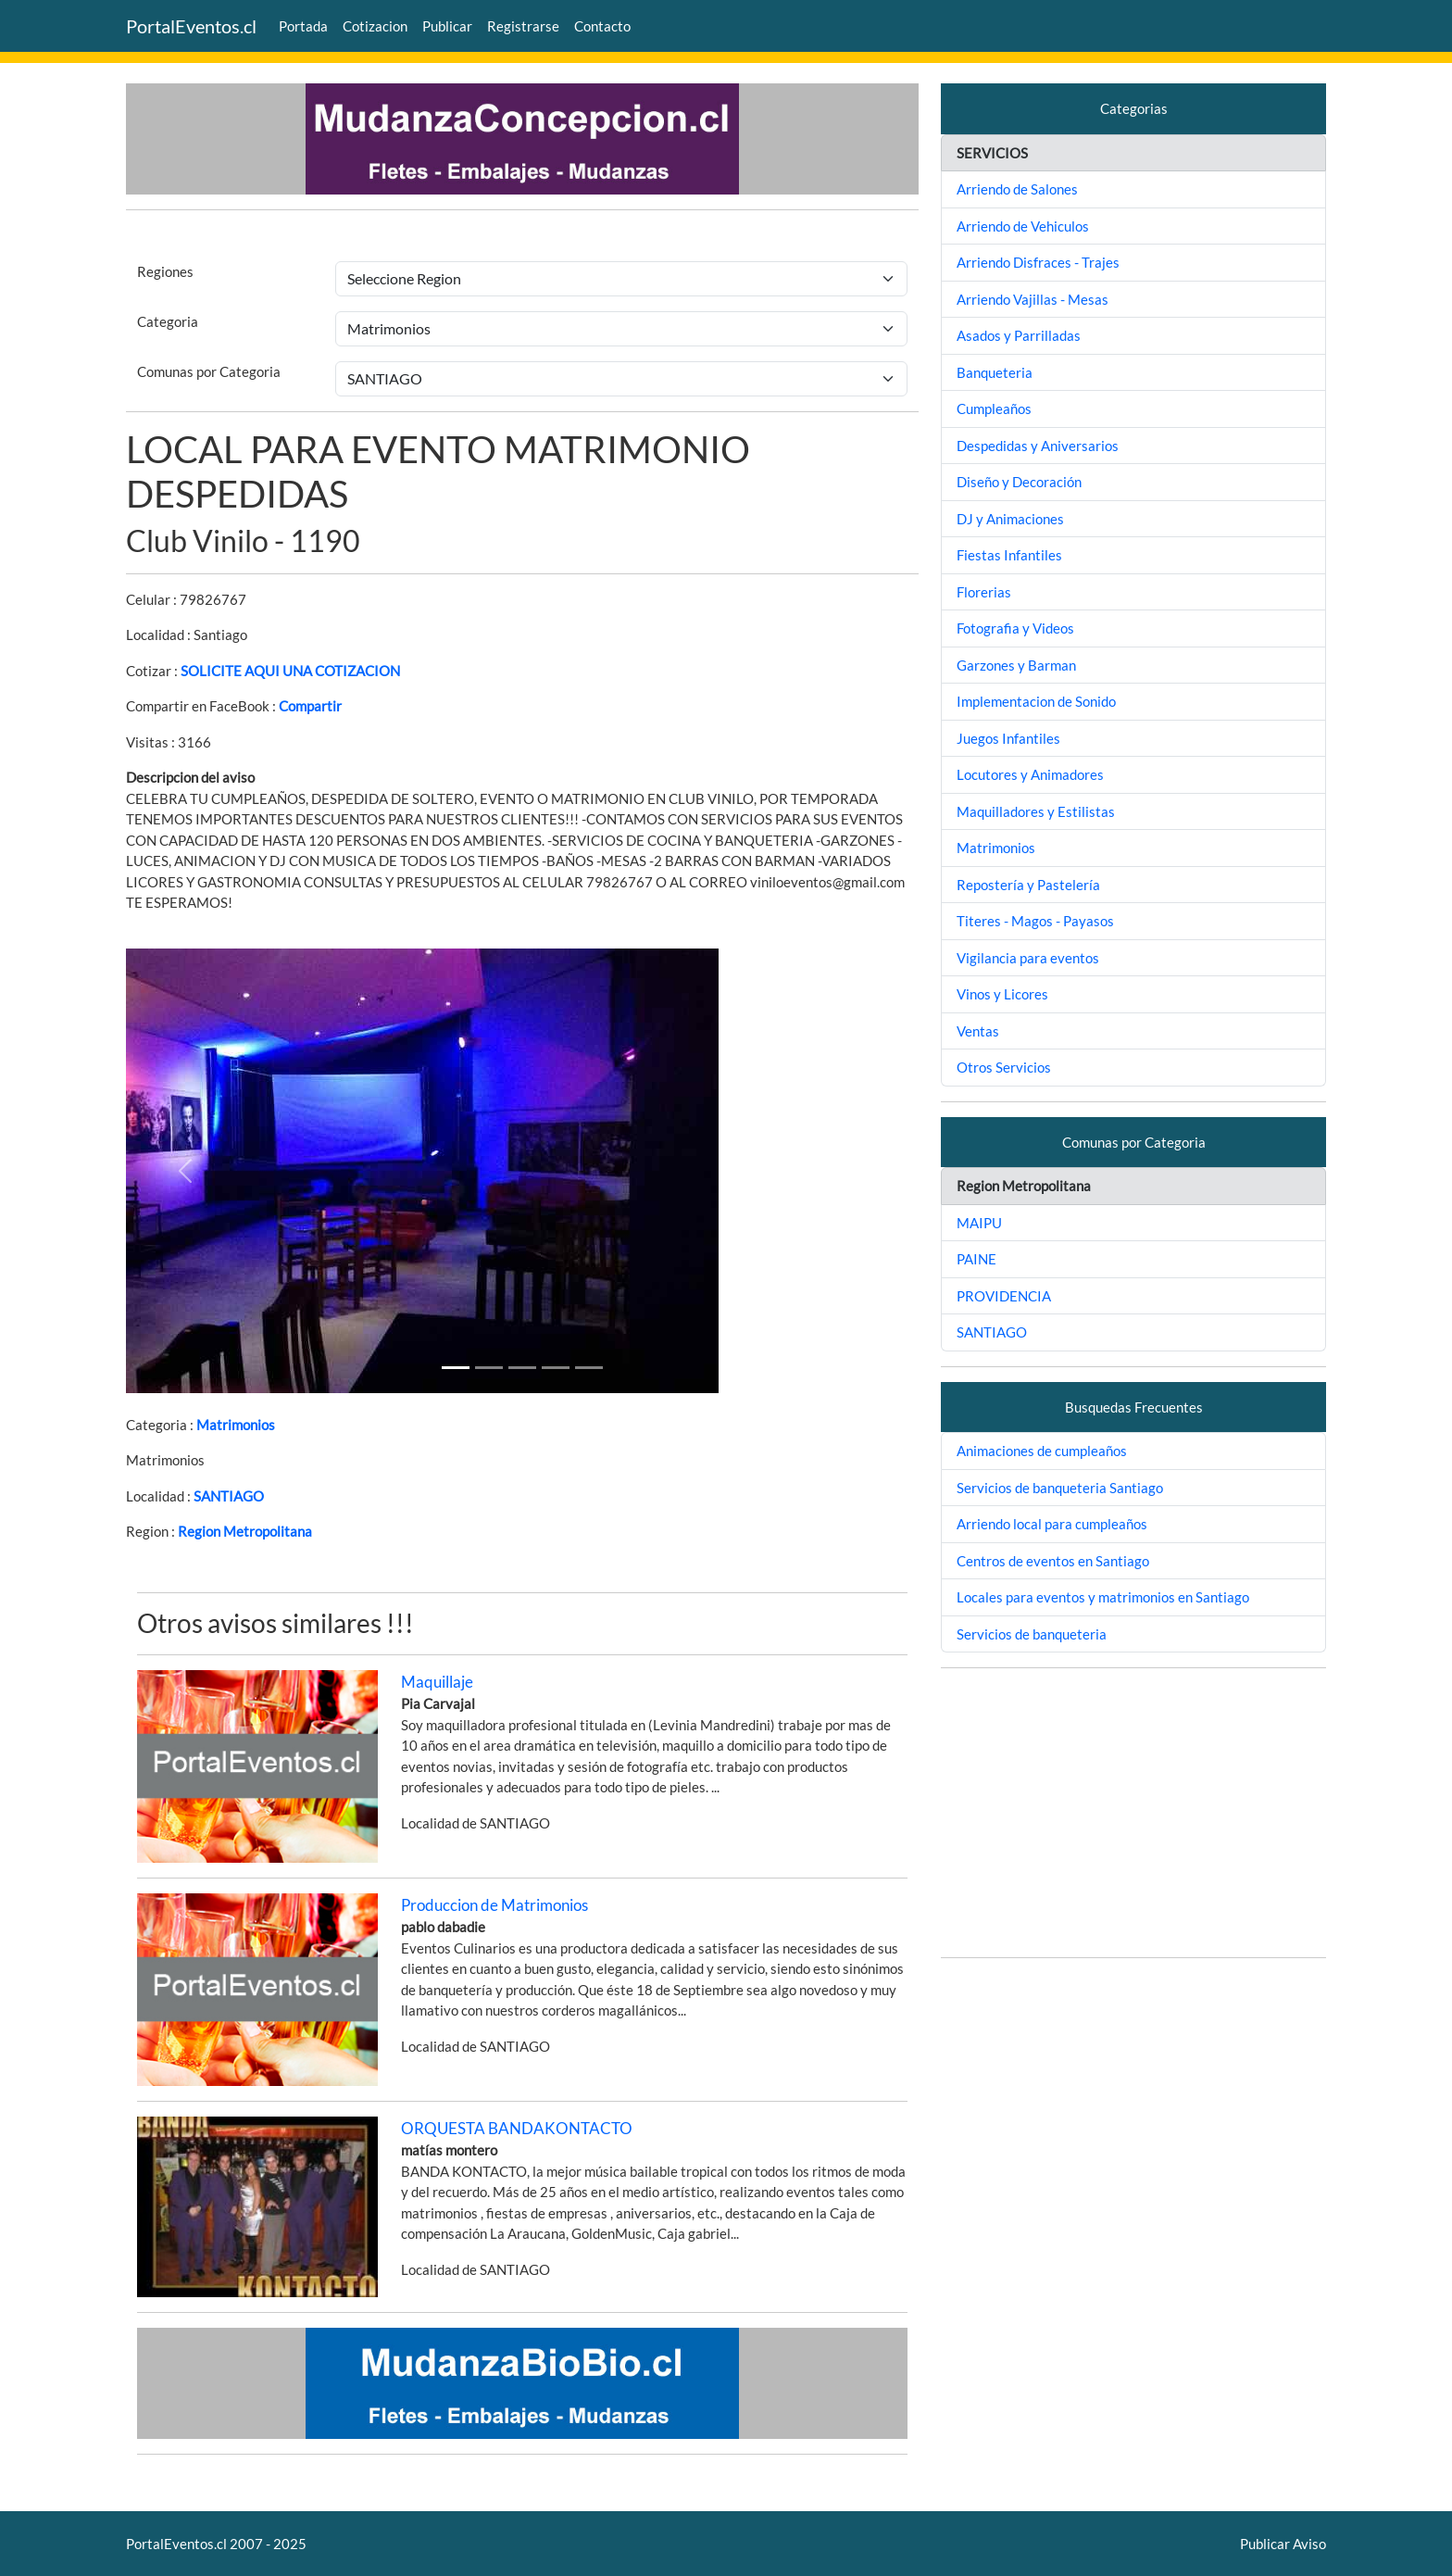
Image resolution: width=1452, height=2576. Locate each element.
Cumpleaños (994, 408)
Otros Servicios (1004, 1067)
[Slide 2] (522, 1367)
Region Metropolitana (245, 1531)
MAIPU (979, 1222)
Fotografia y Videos (1015, 628)
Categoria (167, 321)
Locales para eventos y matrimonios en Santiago (1103, 1597)
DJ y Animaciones (1010, 518)
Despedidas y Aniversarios (1038, 445)
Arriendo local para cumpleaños (1052, 1523)
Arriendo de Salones (1017, 189)
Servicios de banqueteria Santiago (1060, 1487)
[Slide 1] (455, 1367)
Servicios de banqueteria (1032, 1634)
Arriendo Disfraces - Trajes (1038, 262)
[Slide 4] (589, 1367)
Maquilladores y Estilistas (1036, 811)
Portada (303, 26)
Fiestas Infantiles (1009, 555)
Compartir (310, 705)
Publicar (447, 26)
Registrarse (523, 26)
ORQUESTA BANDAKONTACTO (516, 2128)
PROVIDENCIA (1004, 1296)
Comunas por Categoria (209, 371)
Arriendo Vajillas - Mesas (1032, 299)
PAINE (976, 1258)
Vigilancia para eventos (1028, 957)
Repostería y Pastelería (1028, 884)
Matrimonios (235, 1424)
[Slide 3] (556, 1367)
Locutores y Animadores (1030, 774)
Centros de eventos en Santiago (1053, 1560)
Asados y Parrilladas (1019, 335)
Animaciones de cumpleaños (1042, 1450)
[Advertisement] (1133, 1812)
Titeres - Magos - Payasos (1035, 920)
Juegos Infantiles (1008, 738)
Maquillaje (437, 1681)
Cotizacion (375, 26)
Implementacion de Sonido (1036, 701)
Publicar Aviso (1283, 2543)
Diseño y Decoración (1019, 481)
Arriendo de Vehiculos (1023, 226)
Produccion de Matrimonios (494, 1905)
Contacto (602, 26)
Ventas (978, 1031)
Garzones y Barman (1016, 665)
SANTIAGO (229, 1496)
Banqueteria (995, 372)
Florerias (984, 592)
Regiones (165, 271)
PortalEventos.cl (191, 26)
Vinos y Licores (1002, 994)
